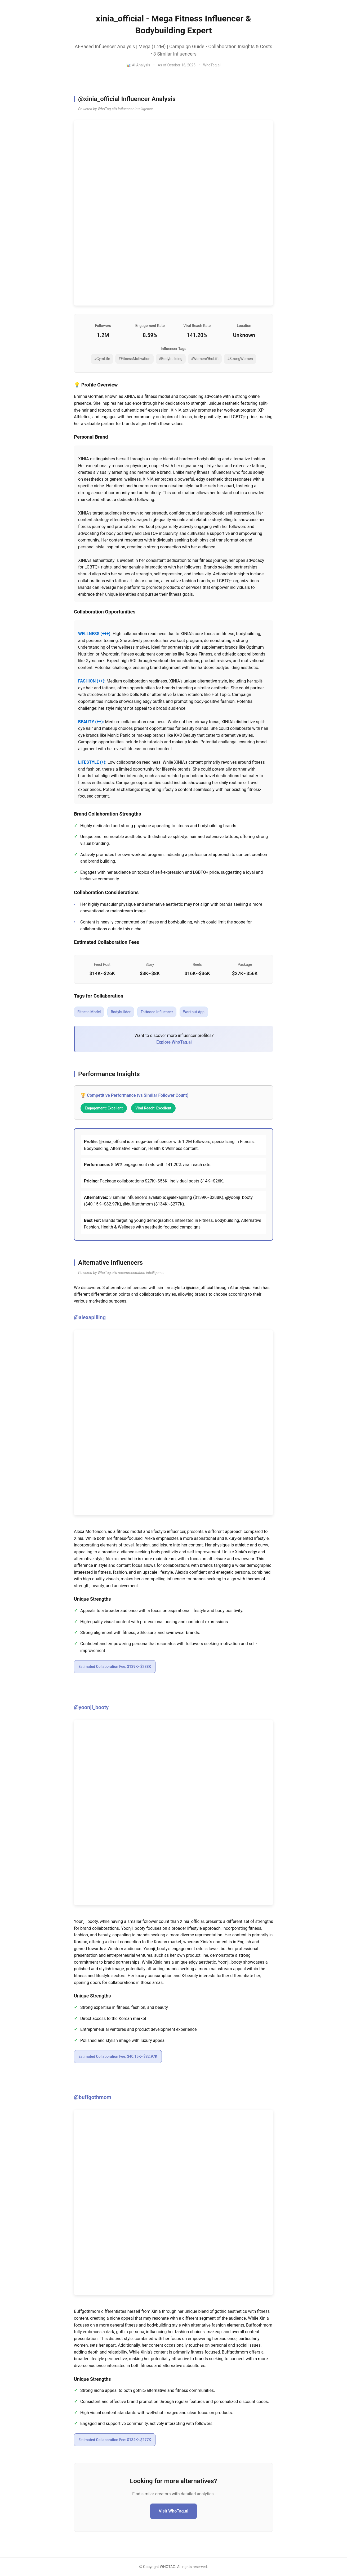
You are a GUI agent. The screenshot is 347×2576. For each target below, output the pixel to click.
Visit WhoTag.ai (173, 2511)
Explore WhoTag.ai (174, 1042)
